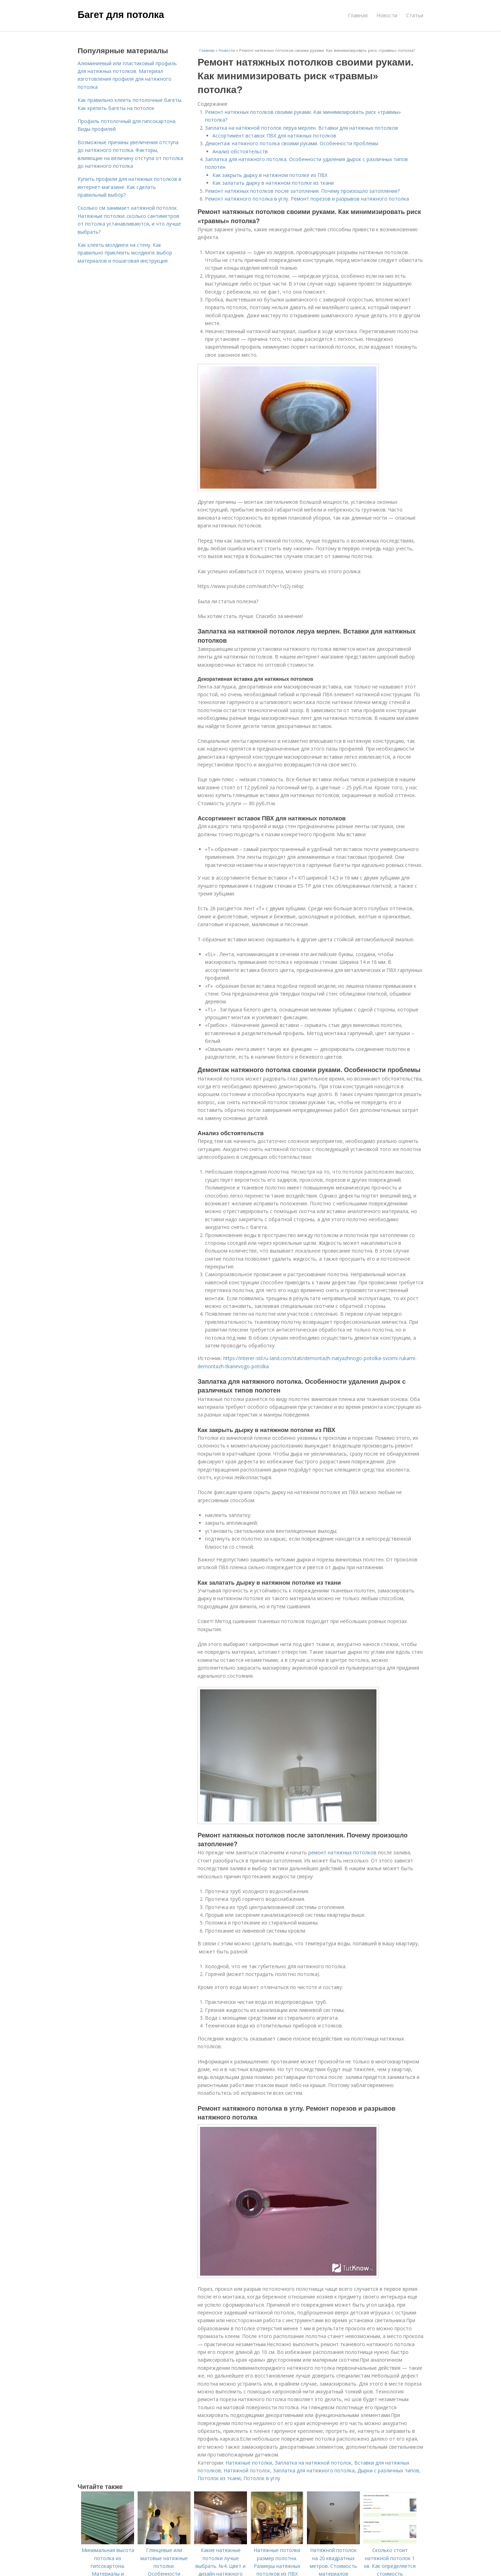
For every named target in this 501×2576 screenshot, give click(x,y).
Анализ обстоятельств (240, 151)
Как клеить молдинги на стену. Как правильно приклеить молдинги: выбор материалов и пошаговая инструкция (125, 252)
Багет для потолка (121, 15)
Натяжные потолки (248, 2462)
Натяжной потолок (247, 2470)
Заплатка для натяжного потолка (314, 2470)
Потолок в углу (261, 2478)
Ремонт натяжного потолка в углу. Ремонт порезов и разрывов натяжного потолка (307, 198)
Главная (358, 15)
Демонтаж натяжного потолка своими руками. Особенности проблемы (291, 143)
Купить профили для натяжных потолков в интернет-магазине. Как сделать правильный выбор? (129, 187)
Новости (386, 15)
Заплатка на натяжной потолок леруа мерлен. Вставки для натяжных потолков (301, 127)
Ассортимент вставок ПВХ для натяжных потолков (274, 135)
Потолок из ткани (219, 2478)
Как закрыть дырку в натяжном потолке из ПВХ (269, 175)
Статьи (414, 15)
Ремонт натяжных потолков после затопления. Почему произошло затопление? (302, 191)
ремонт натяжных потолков (342, 1852)
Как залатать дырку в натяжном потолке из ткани (273, 182)
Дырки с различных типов (388, 2470)
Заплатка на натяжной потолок (313, 2462)
